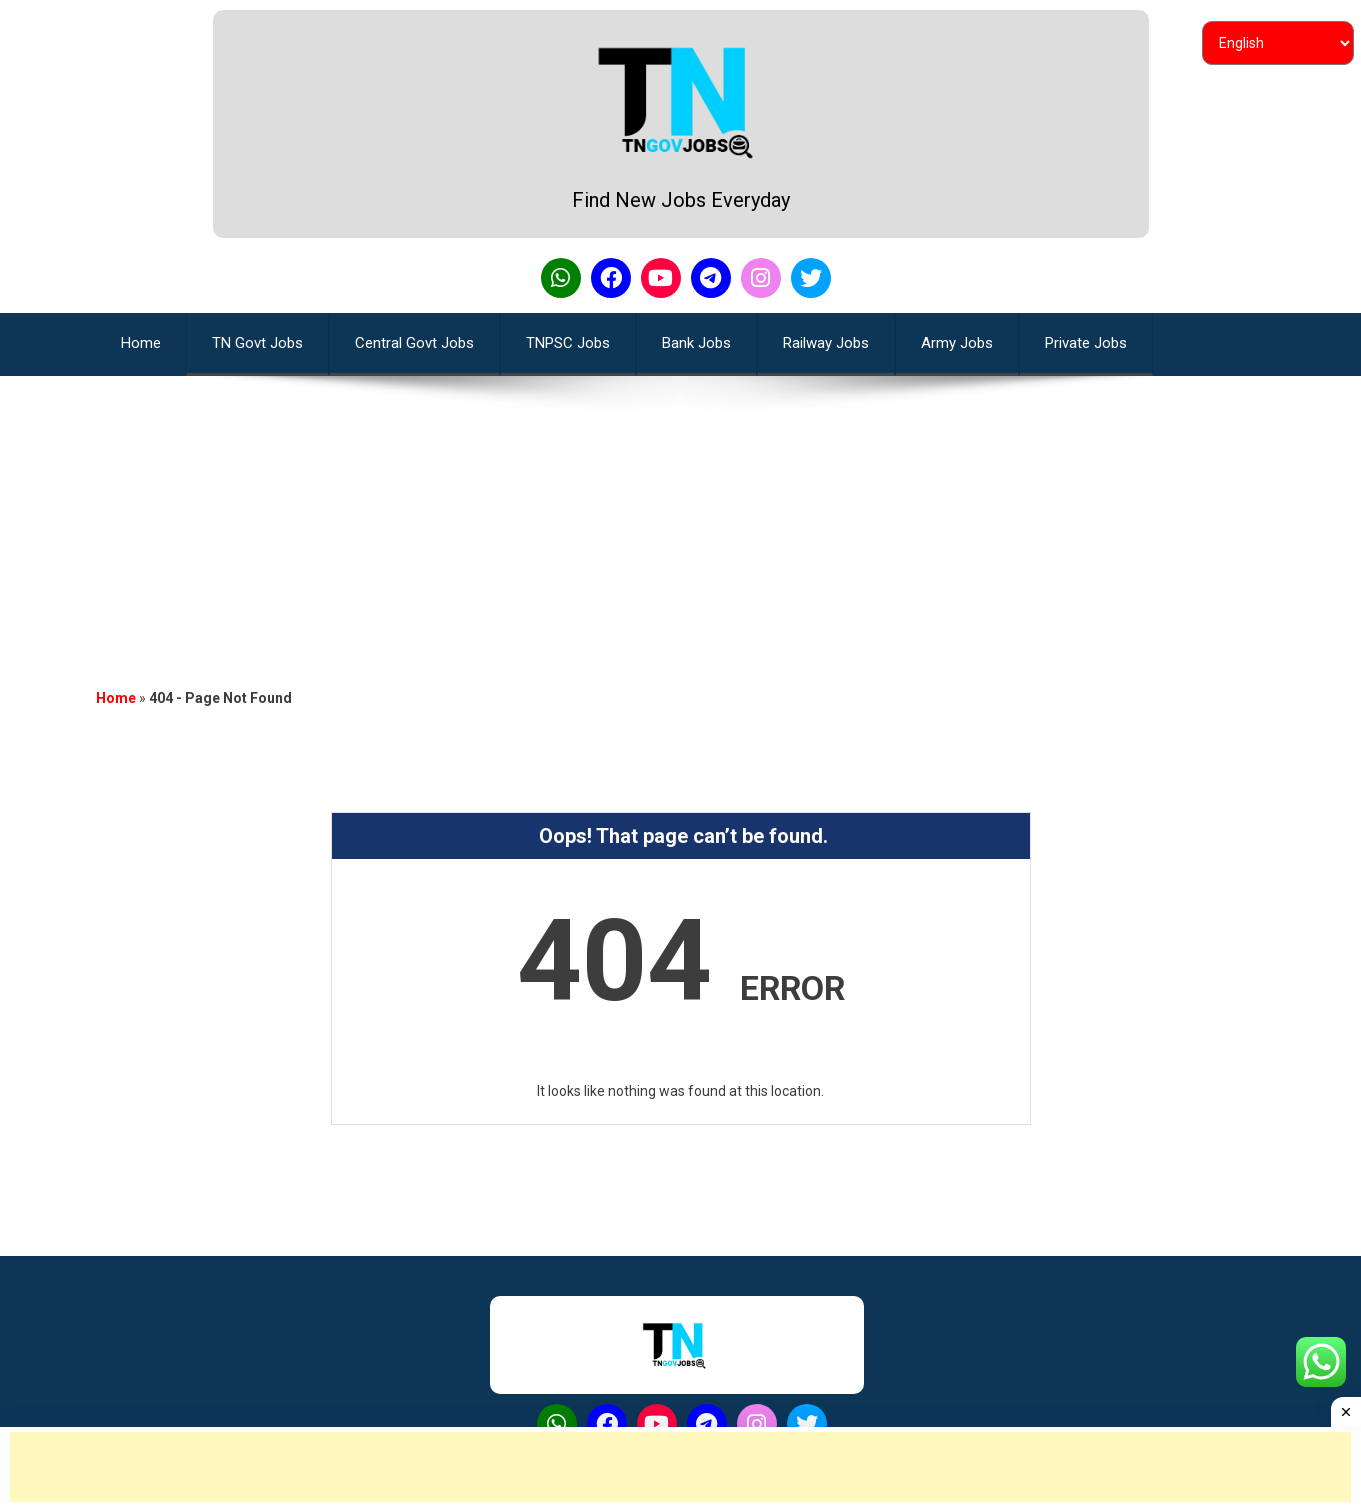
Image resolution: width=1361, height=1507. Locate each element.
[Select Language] (1278, 43)
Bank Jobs (696, 343)
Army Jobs (957, 343)
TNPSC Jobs (568, 343)
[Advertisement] (681, 516)
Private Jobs (1086, 343)
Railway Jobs (826, 343)
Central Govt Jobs (414, 343)
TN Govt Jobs (257, 343)
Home (116, 698)
